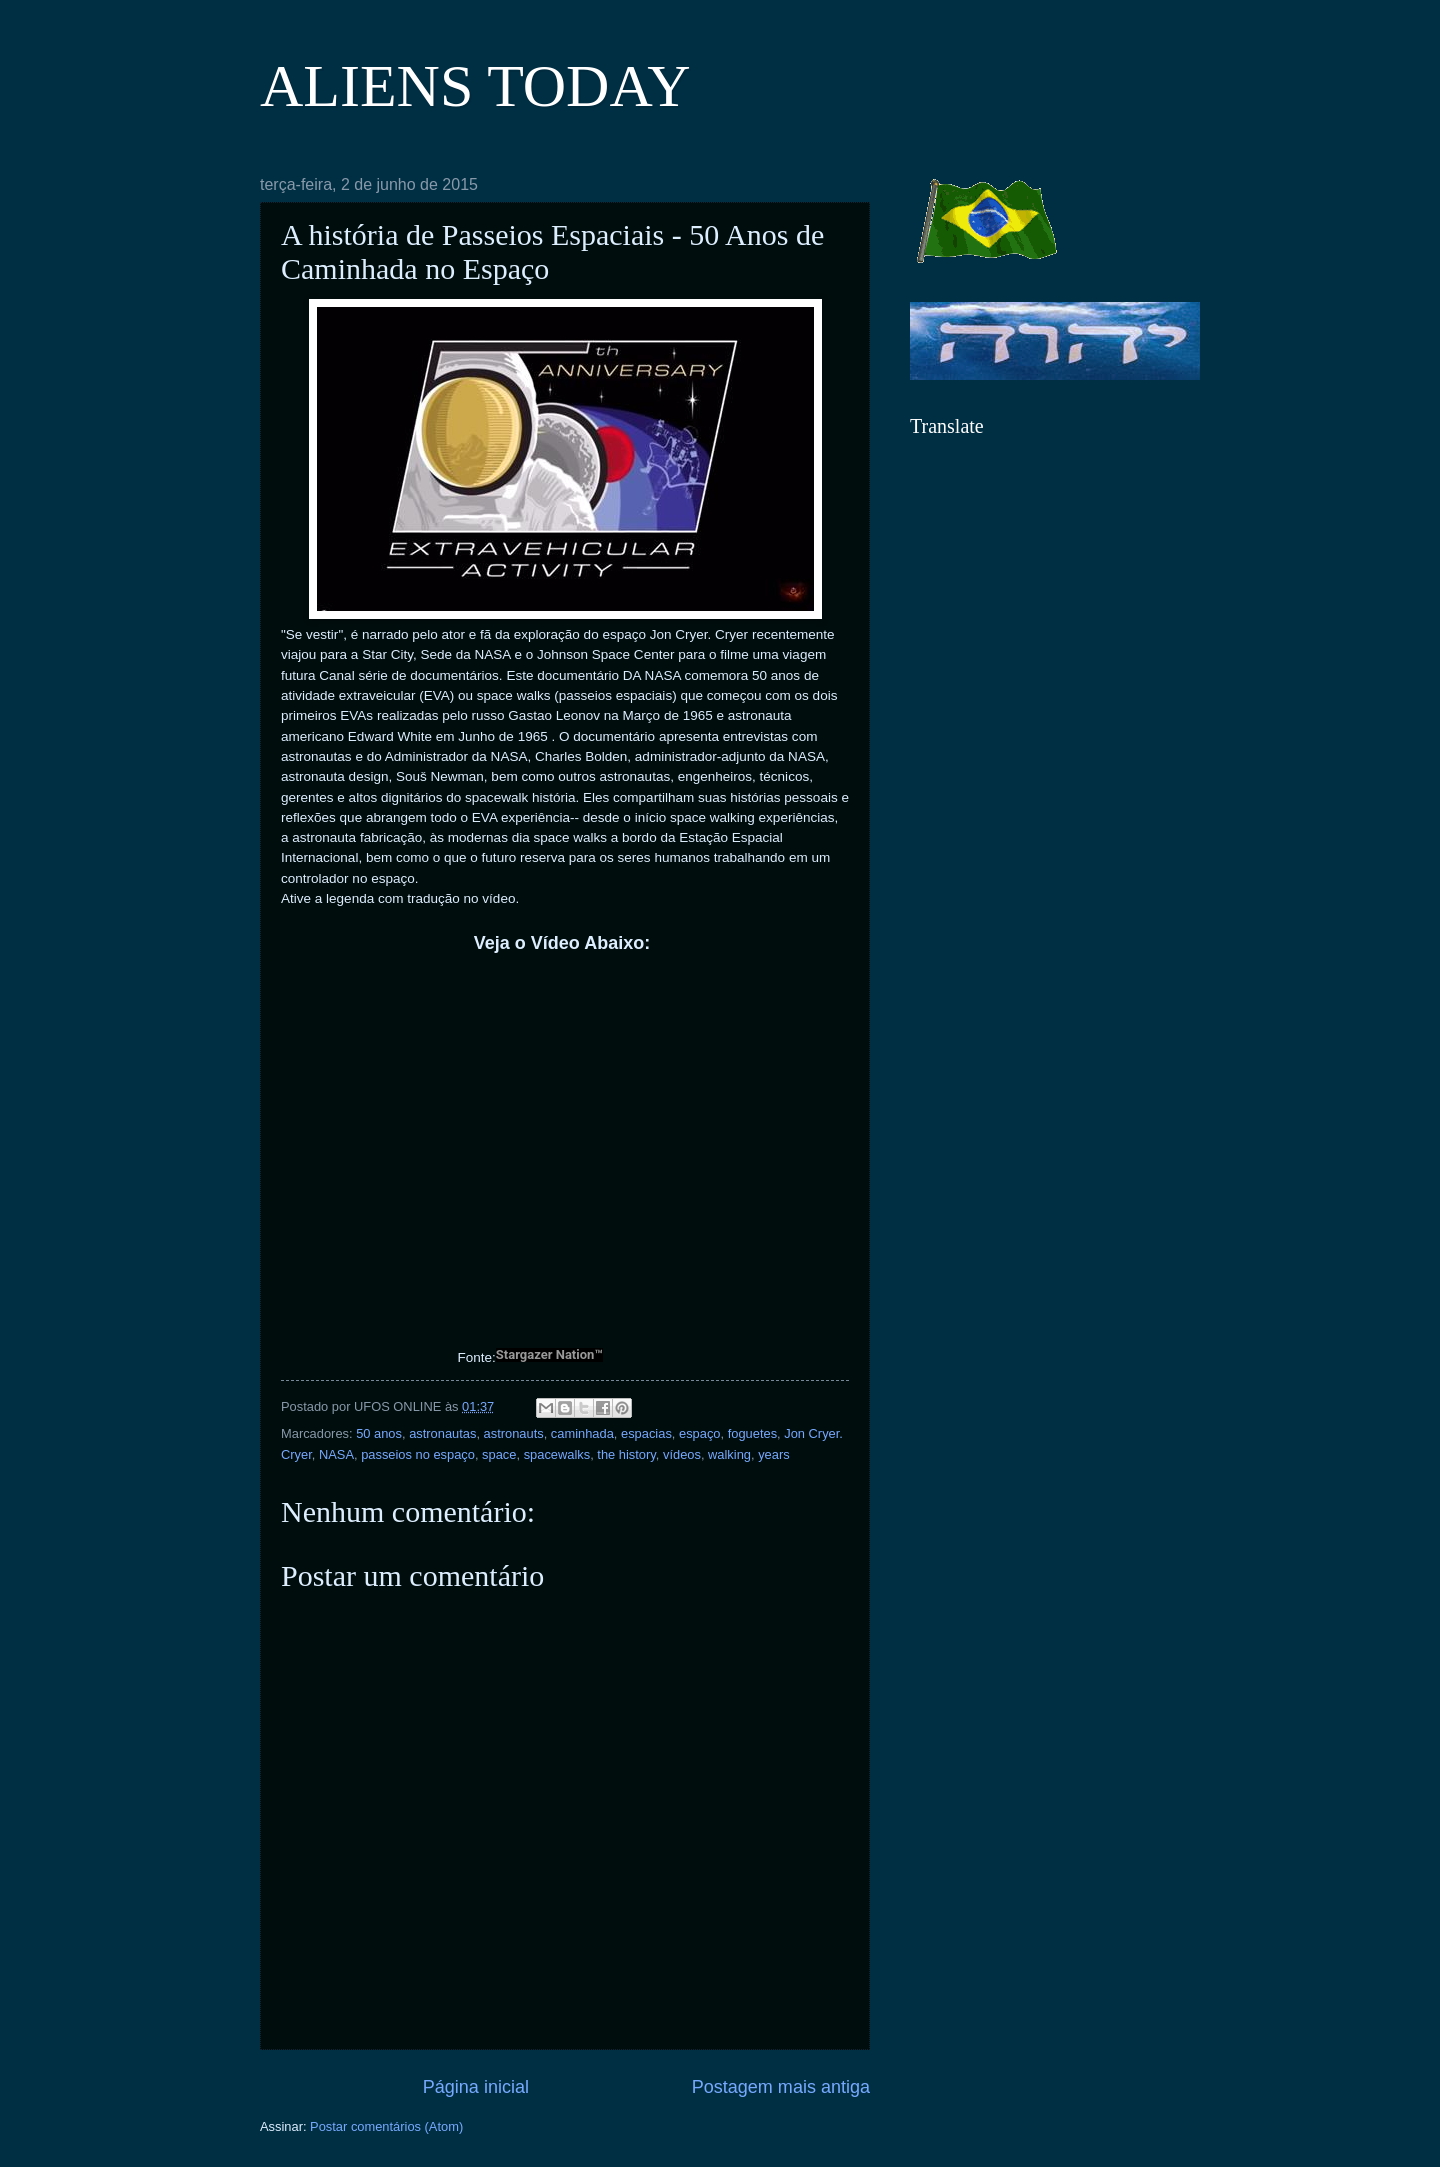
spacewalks (557, 1454)
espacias (646, 1433)
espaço (700, 1433)
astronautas (442, 1433)
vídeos (682, 1454)
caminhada (582, 1433)
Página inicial (476, 2087)
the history (626, 1454)
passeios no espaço (418, 1454)
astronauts (514, 1433)
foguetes (752, 1433)
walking (729, 1454)
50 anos (379, 1433)
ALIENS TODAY (475, 86)
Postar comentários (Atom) (386, 2126)
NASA (336, 1454)
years (773, 1454)
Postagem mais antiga (781, 2087)
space (499, 1454)
